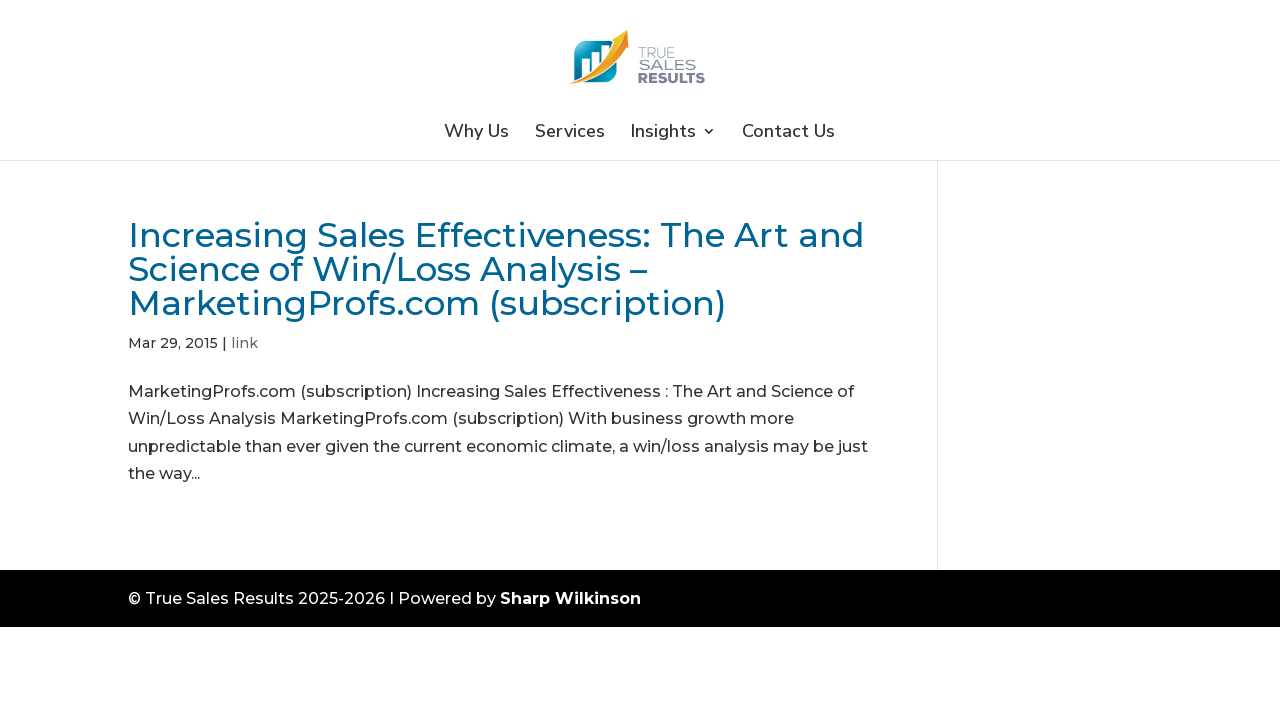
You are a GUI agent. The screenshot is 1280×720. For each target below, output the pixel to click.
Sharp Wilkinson (570, 598)
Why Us (476, 133)
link (244, 343)
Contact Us (788, 133)
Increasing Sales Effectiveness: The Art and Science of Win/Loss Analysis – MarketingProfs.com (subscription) (496, 269)
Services (570, 133)
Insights (663, 133)
